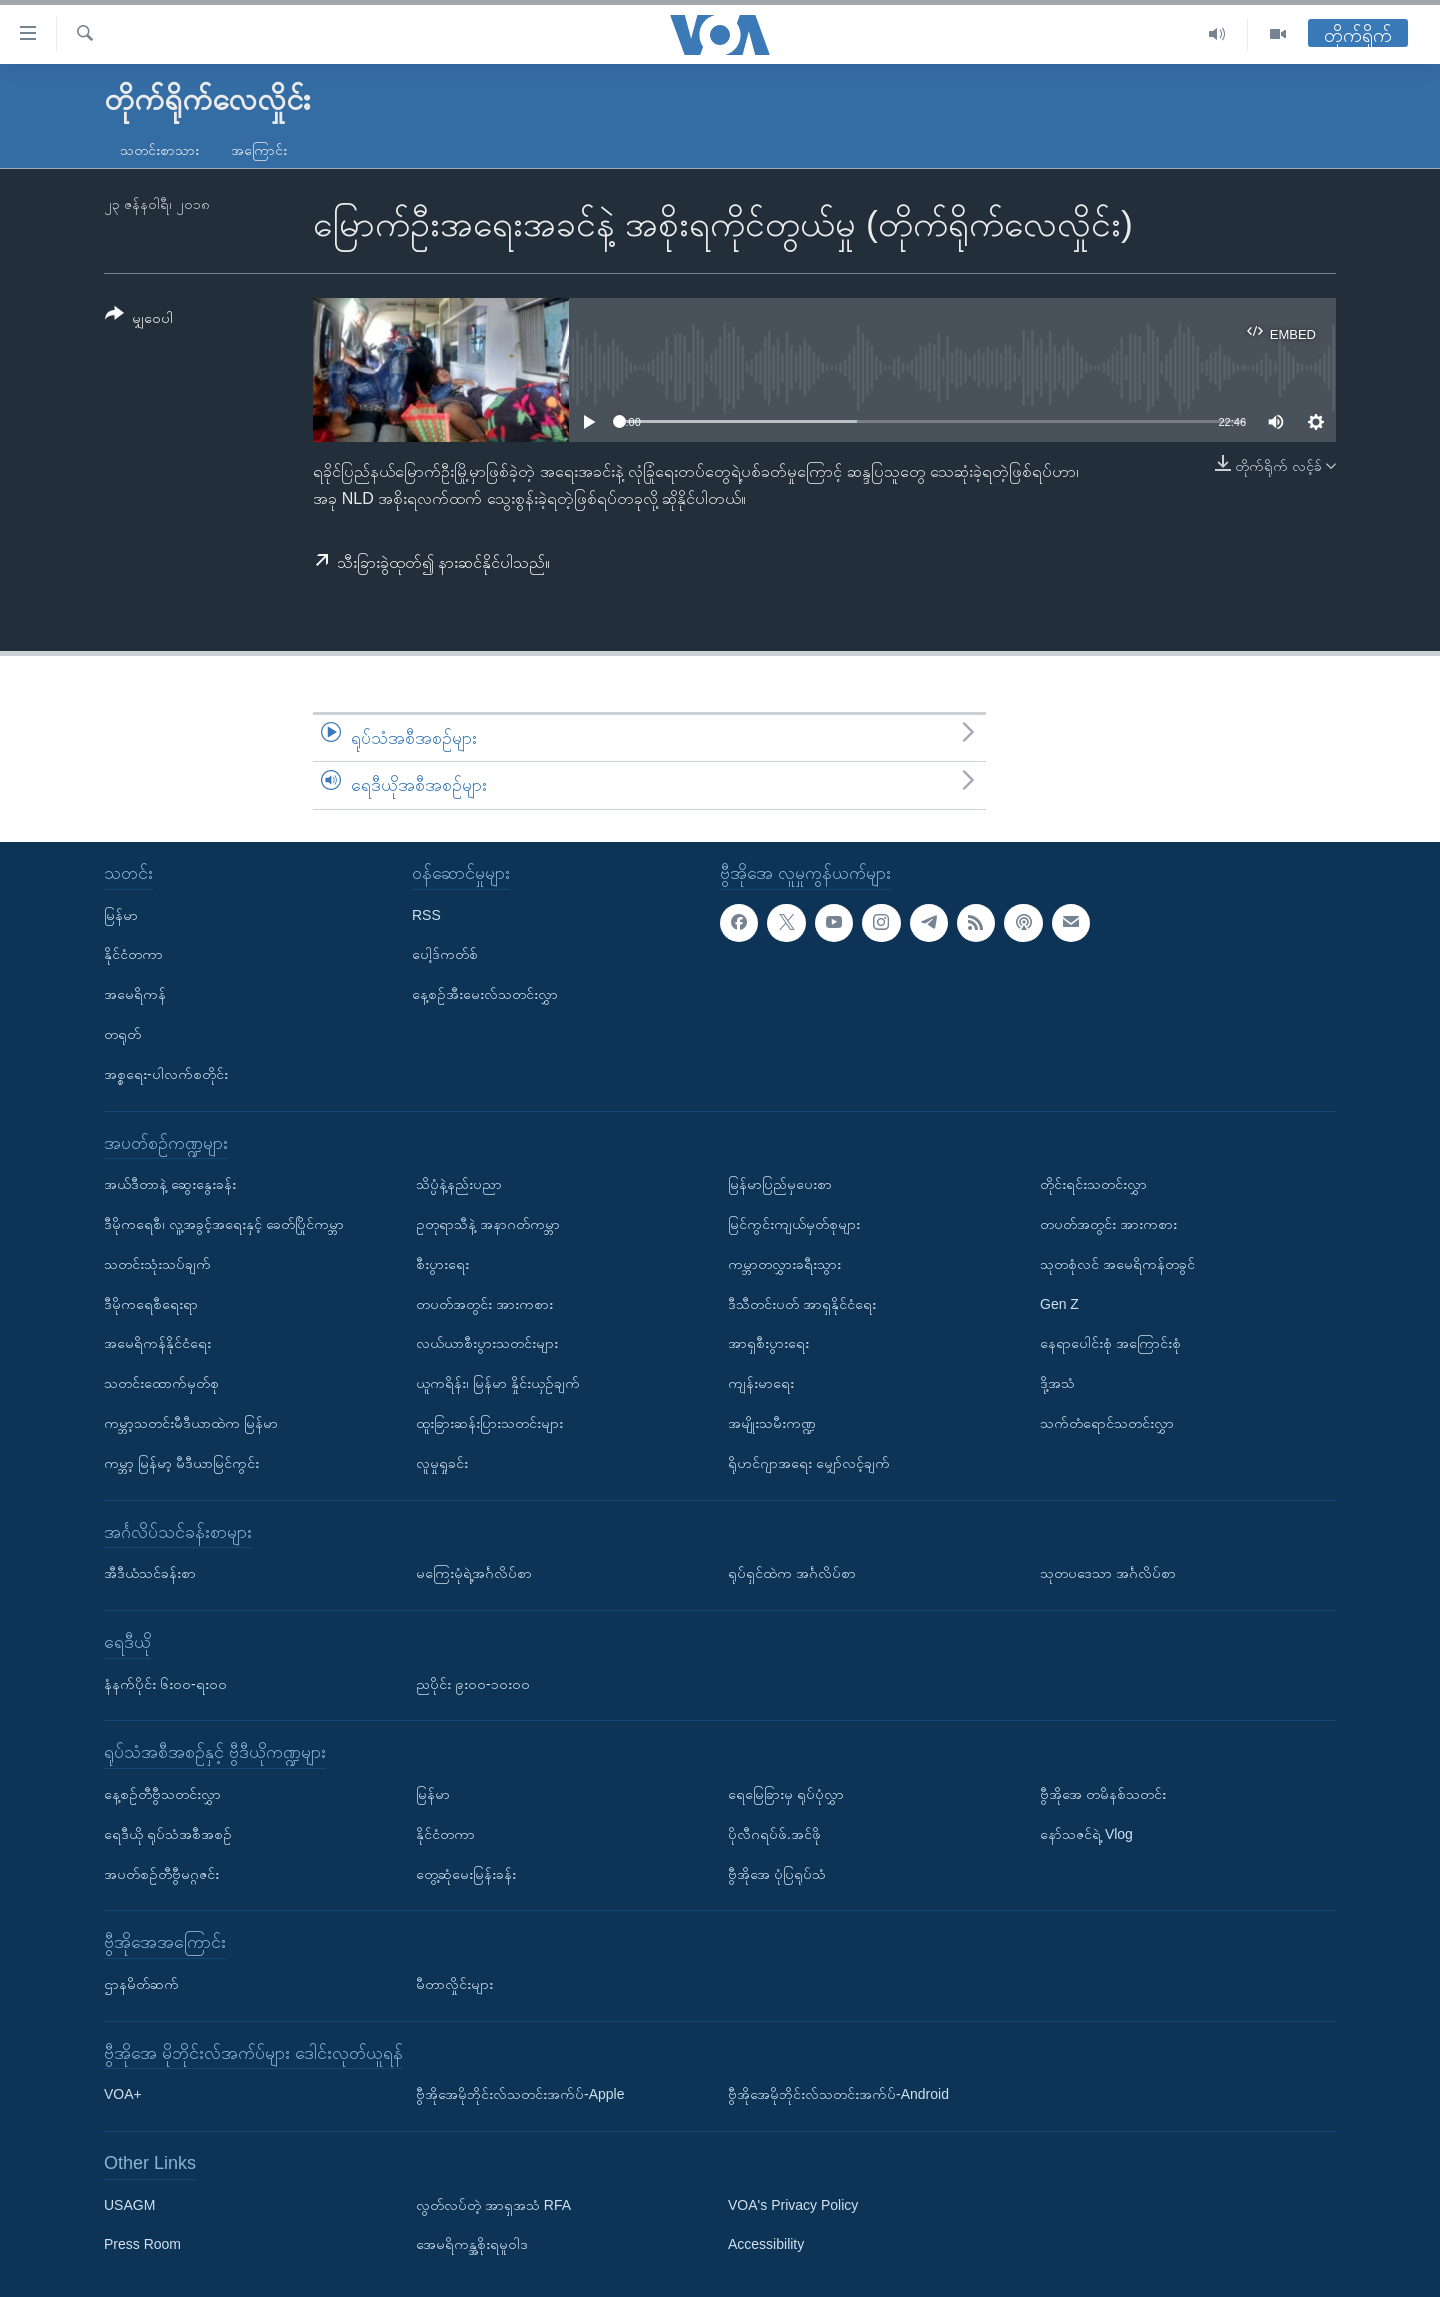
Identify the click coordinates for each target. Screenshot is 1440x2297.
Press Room (142, 2244)
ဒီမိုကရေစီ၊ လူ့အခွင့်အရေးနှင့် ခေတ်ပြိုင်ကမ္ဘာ (224, 1224)
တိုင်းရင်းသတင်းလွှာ (1093, 1184)
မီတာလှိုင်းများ (454, 1984)
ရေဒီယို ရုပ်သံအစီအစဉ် (168, 1834)
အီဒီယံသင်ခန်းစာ (150, 1573)
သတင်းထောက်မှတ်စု (161, 1383)
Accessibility (766, 2244)
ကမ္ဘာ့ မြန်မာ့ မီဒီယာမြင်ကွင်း (181, 1463)
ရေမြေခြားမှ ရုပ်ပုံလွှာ (786, 1794)
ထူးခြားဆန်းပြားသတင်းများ (489, 1423)
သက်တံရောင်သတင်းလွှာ (1107, 1423)
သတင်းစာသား (159, 150)
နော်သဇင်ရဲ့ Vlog (1086, 1834)
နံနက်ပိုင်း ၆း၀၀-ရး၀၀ (165, 1683)
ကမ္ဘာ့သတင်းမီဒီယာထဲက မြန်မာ (191, 1423)
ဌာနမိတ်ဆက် (141, 1984)
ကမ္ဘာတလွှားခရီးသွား (784, 1264)
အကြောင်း (259, 150)
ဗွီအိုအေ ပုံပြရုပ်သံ (777, 1873)
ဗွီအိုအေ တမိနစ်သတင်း (1103, 1794)
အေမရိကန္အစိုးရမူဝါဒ (472, 2244)
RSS (426, 914)
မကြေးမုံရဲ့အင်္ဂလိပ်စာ (474, 1573)
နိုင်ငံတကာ (133, 954)
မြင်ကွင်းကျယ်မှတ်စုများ (794, 1224)
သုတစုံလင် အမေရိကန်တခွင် (1117, 1264)
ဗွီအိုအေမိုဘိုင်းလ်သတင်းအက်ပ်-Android (838, 2094)
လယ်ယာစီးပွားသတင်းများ (487, 1343)
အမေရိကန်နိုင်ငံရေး (157, 1343)
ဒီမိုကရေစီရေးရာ (151, 1303)
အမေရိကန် (135, 994)
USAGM (129, 2205)
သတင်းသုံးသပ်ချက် (157, 1264)
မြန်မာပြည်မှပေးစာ (780, 1184)
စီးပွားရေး (442, 1264)
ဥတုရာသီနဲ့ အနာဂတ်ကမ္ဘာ (488, 1224)
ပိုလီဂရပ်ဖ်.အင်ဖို (774, 1834)
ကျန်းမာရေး (761, 1383)
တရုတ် (122, 1034)
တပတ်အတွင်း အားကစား (484, 1303)
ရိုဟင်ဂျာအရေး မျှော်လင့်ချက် (809, 1463)
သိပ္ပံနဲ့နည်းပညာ (459, 1184)
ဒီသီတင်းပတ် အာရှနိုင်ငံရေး (802, 1303)
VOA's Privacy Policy (793, 2205)
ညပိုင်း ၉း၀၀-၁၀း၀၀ (473, 1683)
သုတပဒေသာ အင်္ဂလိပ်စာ (1108, 1573)
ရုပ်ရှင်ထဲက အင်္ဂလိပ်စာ (792, 1573)
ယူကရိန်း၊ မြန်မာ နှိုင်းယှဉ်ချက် (498, 1383)
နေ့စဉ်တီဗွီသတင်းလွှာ (162, 1794)
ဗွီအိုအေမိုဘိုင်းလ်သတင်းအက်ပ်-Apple (520, 2094)
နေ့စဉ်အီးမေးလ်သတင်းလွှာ (485, 994)
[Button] (139, 319)
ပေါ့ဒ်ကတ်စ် (445, 954)
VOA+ (123, 2094)
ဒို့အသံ (1057, 1383)
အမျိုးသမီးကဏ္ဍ (772, 1423)
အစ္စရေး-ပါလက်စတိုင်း (166, 1074)
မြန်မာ (121, 914)
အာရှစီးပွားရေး (768, 1343)
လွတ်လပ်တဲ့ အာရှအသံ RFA (493, 2205)
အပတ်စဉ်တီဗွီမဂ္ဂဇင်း (161, 1873)
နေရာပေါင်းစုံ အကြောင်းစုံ (1110, 1343)
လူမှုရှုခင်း (442, 1463)
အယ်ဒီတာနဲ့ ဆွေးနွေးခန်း (170, 1184)
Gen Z (1059, 1303)
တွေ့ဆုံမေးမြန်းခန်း (466, 1873)
